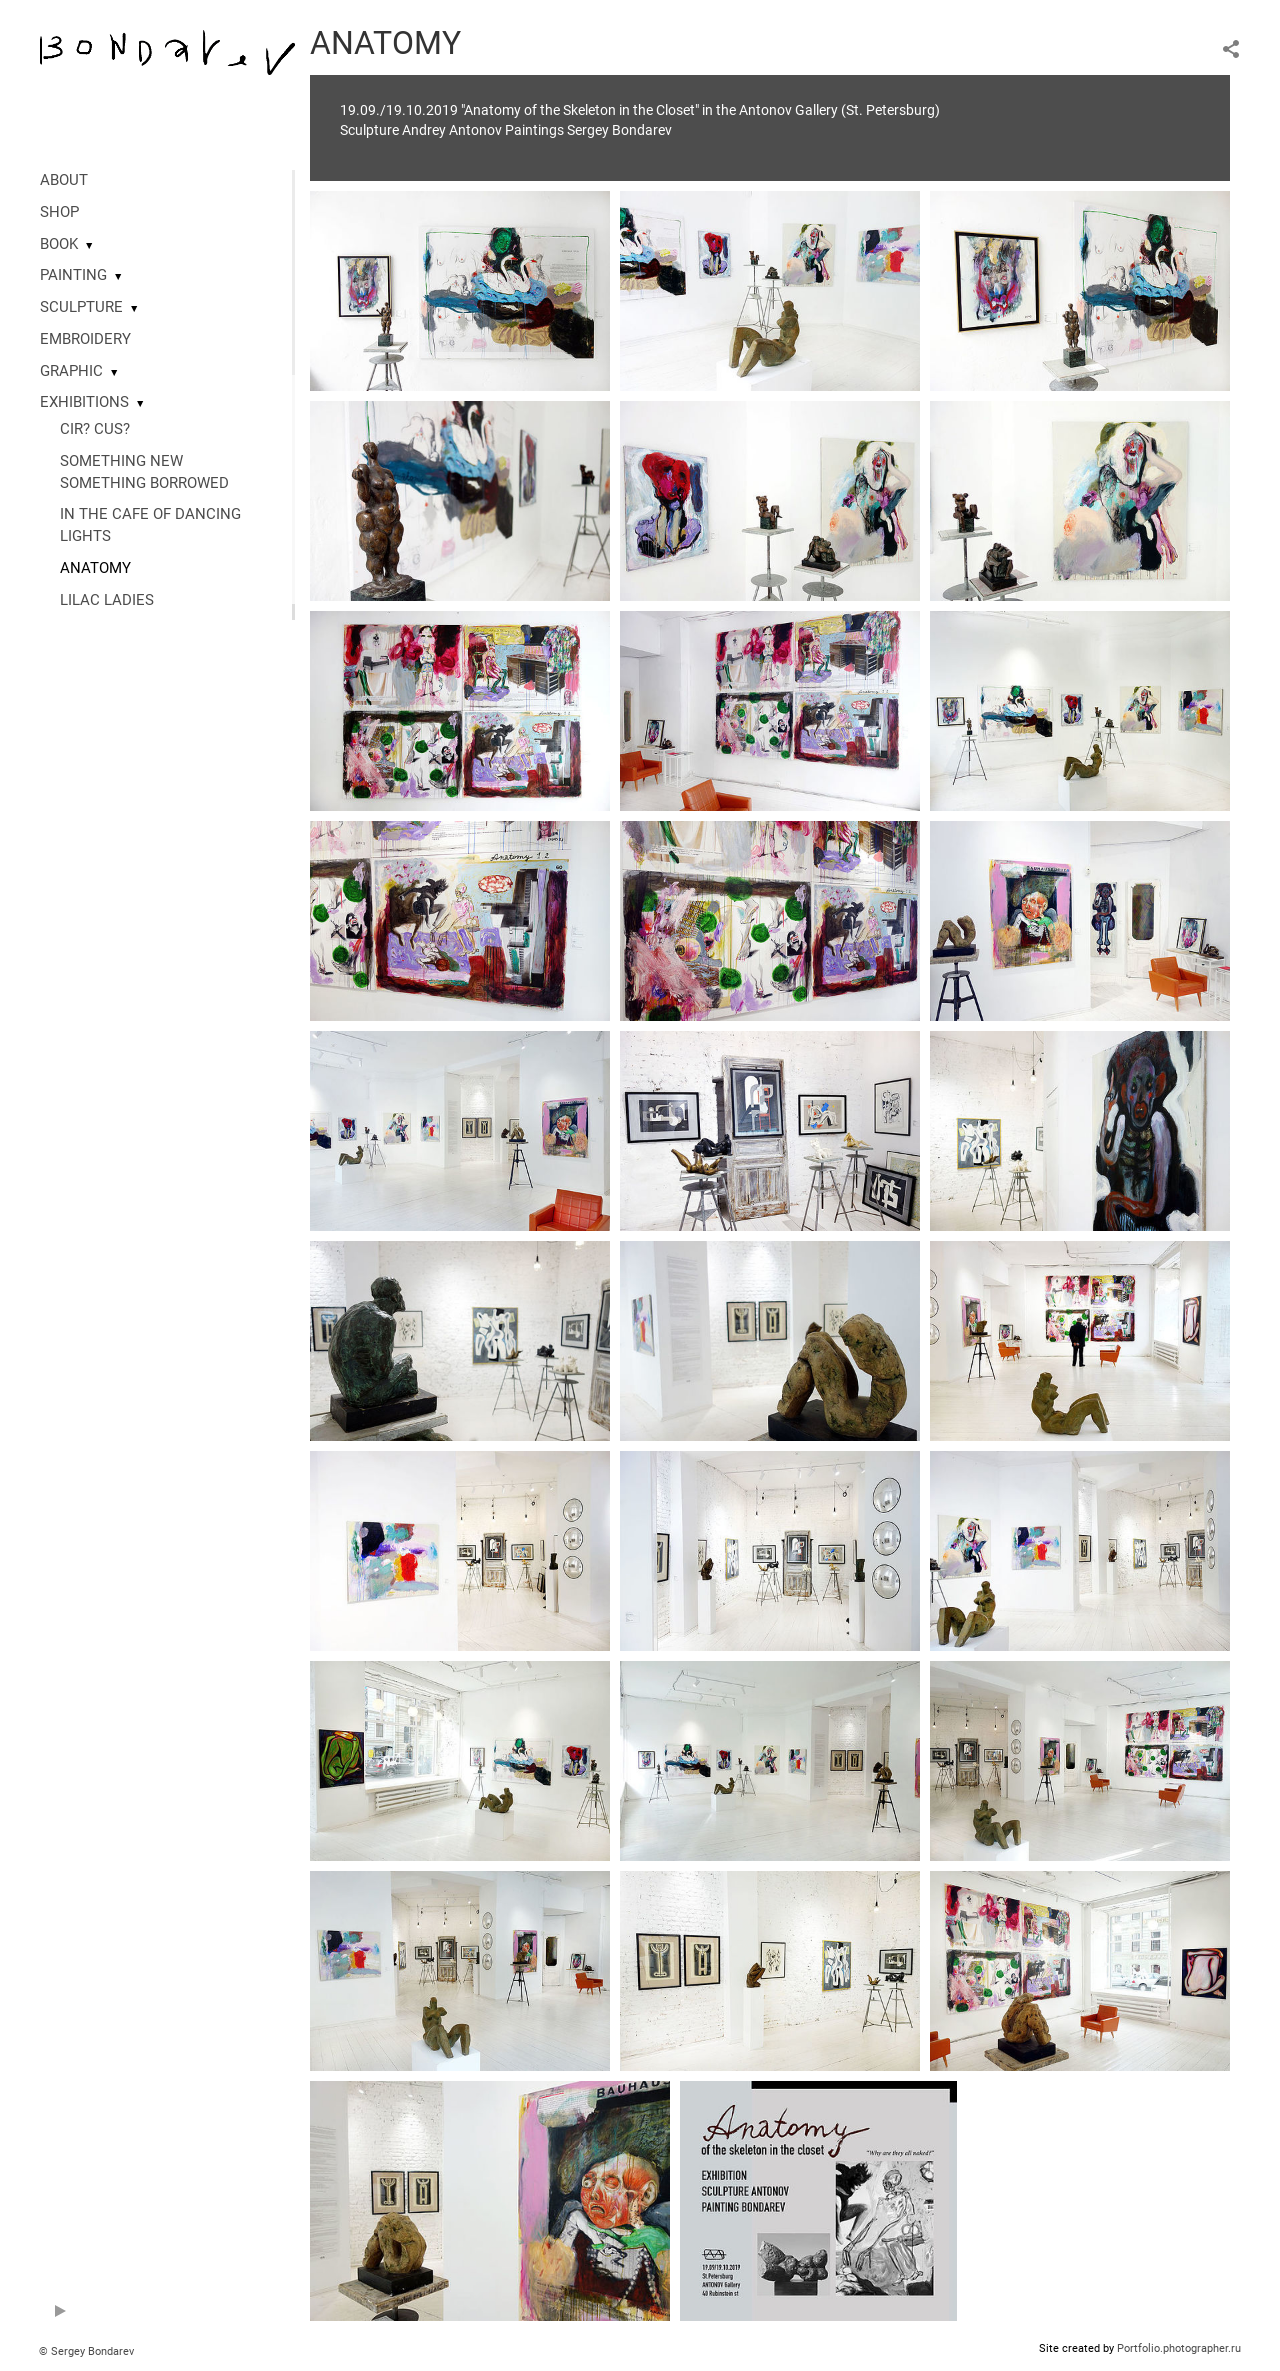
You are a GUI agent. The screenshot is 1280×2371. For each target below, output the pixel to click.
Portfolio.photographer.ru (1179, 2348)
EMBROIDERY (85, 339)
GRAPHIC (71, 371)
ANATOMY (95, 568)
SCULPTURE (81, 307)
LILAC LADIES (107, 600)
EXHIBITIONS (84, 402)
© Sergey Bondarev (86, 2351)
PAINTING (73, 275)
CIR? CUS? (95, 429)
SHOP (59, 212)
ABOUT (64, 180)
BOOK (59, 244)
